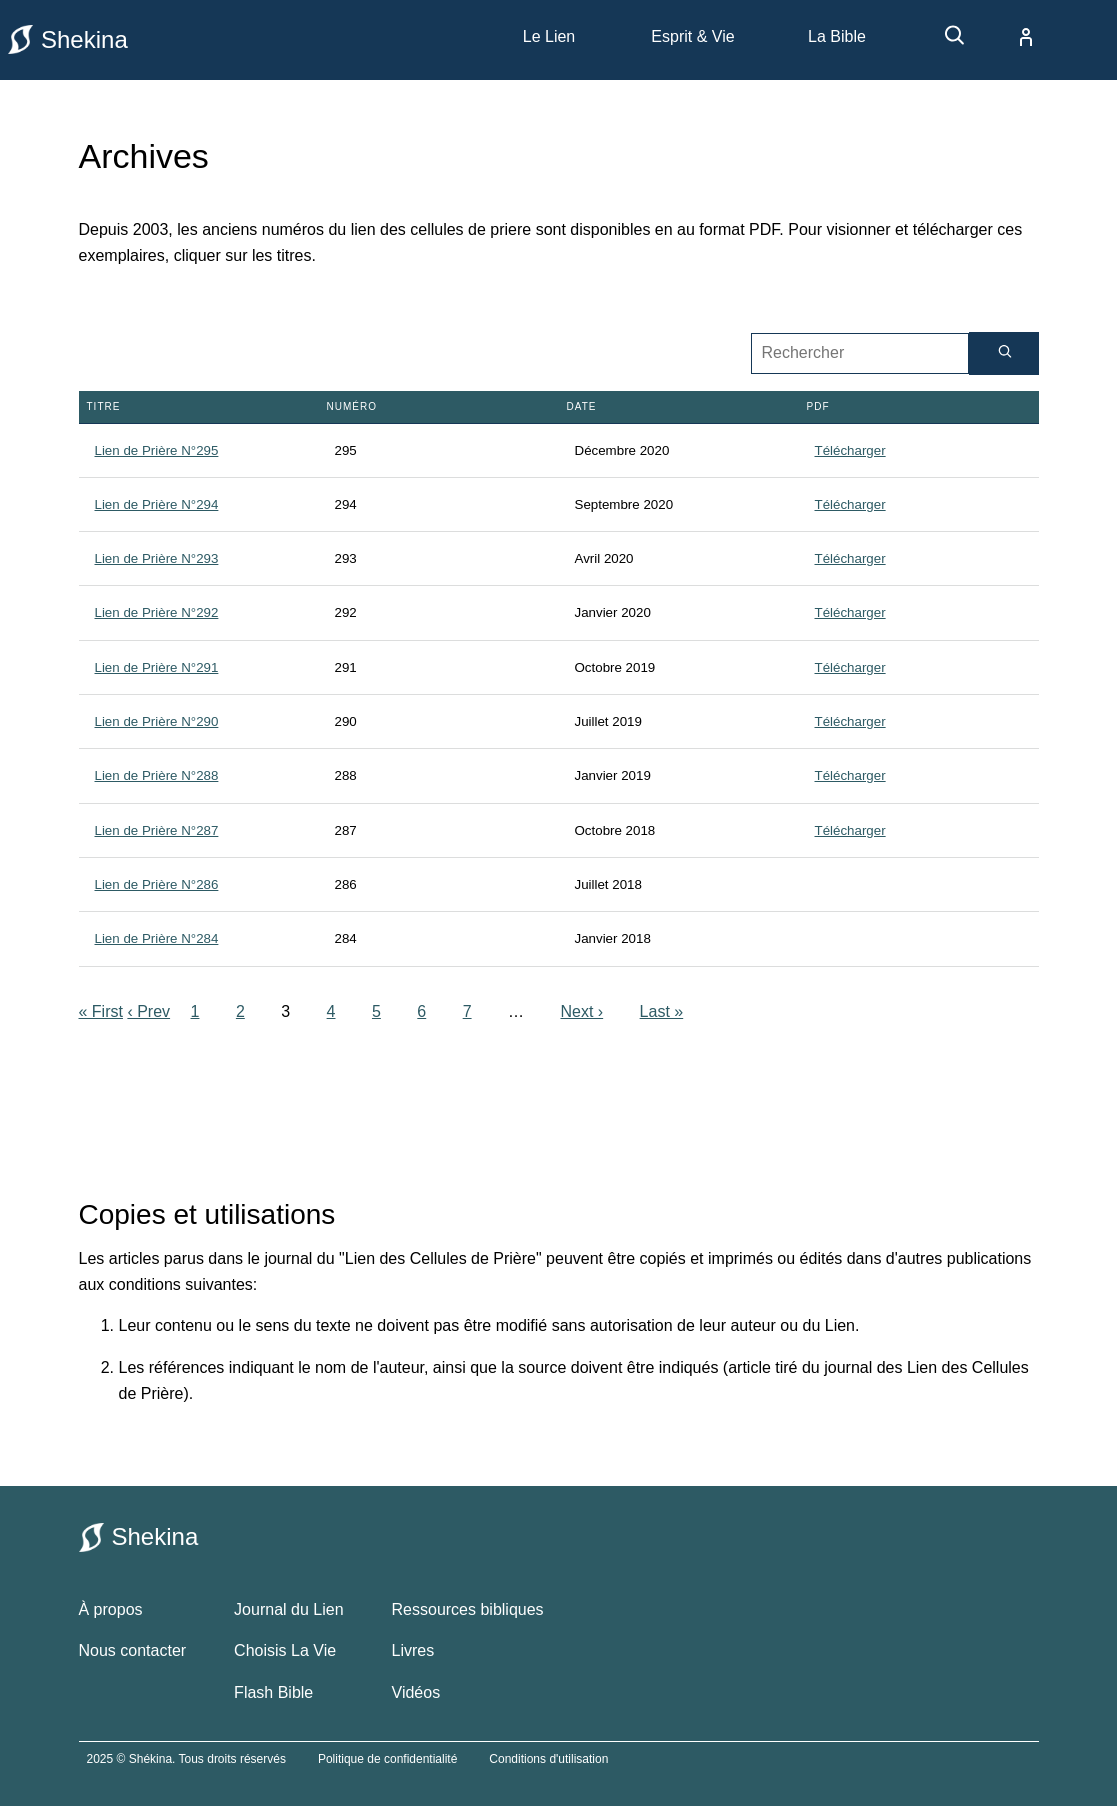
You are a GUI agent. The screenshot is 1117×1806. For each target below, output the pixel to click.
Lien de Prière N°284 (157, 938)
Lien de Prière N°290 (157, 721)
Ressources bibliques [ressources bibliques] (468, 1609)
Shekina (68, 39)
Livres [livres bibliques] (413, 1650)
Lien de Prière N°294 (157, 504)
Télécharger (850, 450)
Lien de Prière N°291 (157, 667)
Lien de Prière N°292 (157, 612)
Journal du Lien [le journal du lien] (288, 1609)
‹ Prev (148, 1011)
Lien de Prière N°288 (157, 775)
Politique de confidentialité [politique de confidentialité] (387, 1759)
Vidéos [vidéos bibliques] (416, 1692)
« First (101, 1011)
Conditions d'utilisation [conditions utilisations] (548, 1759)
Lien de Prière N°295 (157, 450)
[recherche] (945, 42)
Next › (581, 1011)
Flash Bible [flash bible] (273, 1692)
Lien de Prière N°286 (157, 884)
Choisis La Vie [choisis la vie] (285, 1650)
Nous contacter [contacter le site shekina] (133, 1650)
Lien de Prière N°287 (157, 830)
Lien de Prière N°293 (157, 558)
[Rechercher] (1004, 353)
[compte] (1010, 37)
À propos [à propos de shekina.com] (111, 1609)
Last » (662, 1011)
